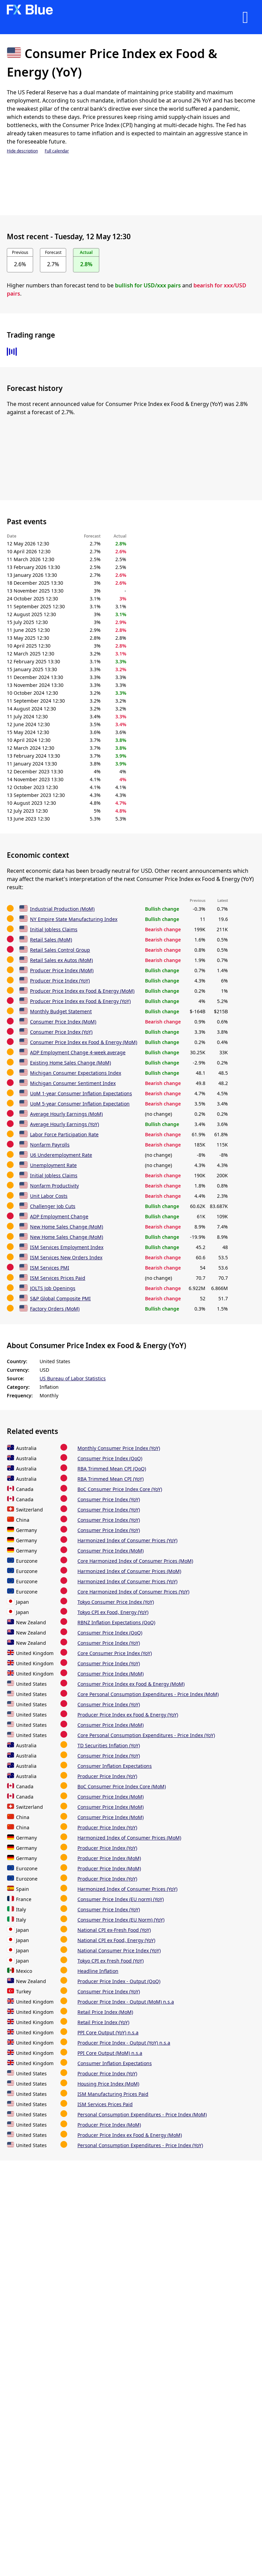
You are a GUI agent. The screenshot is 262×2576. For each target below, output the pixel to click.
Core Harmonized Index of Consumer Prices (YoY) (133, 1591)
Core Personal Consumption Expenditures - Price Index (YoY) (146, 1735)
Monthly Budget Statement (61, 1011)
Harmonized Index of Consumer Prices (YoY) (127, 1540)
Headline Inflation (97, 1971)
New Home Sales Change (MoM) (66, 1226)
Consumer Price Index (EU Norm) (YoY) (120, 1919)
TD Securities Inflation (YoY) (108, 1745)
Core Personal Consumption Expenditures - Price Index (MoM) (148, 1694)
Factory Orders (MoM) (54, 1308)
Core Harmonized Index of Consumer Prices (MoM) (135, 1561)
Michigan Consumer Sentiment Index (73, 1083)
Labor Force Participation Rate (64, 1134)
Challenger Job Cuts (52, 1206)
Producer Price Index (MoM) (61, 970)
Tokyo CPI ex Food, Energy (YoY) (112, 1612)
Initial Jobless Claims (53, 929)
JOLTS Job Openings (52, 1288)
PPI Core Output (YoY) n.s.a (108, 2032)
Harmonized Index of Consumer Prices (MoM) (129, 1571)
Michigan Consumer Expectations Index (75, 1073)
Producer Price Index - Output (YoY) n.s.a (123, 2042)
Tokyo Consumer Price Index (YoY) (115, 1602)
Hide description (22, 151)
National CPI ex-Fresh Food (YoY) (114, 1930)
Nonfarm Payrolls (50, 1144)
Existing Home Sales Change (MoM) (70, 1062)
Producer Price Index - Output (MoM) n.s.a (125, 2001)
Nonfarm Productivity (54, 1185)
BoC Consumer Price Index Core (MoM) (121, 1786)
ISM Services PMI (49, 1267)
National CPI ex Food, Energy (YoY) (116, 1940)
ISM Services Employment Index (66, 1247)
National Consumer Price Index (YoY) (119, 1950)
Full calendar (57, 151)
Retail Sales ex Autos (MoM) (61, 960)
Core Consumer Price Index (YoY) (114, 1653)
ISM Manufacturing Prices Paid (112, 2094)
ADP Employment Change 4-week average (78, 1052)
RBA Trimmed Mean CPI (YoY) (110, 1479)
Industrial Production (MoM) (62, 909)
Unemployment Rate (53, 1165)
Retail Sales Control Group (60, 950)
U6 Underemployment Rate (61, 1155)
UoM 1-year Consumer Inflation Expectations (81, 1093)
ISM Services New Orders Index (66, 1257)
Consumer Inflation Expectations (114, 1766)
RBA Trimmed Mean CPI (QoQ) (111, 1468)
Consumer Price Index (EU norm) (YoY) (120, 1899)
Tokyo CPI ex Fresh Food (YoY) (110, 1960)
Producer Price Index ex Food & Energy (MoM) (82, 991)
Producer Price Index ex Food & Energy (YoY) (80, 1001)
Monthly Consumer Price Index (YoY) (118, 1448)
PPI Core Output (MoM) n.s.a (109, 2053)
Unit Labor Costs (49, 1196)
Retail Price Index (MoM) (105, 2012)
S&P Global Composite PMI (60, 1298)
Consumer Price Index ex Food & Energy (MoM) (83, 1042)
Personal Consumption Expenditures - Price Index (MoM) (142, 2114)
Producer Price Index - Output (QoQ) (118, 1981)
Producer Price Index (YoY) (60, 980)
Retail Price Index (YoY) (103, 2022)
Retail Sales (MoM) (51, 939)
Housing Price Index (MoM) (108, 2083)
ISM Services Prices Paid (57, 1278)
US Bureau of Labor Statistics (73, 1378)
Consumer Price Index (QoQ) (109, 1458)
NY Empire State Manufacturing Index (73, 919)
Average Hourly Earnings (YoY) (64, 1124)
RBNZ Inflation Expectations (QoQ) (116, 1622)
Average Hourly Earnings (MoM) (66, 1114)
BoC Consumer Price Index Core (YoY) (119, 1489)
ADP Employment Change (59, 1216)
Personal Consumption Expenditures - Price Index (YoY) (140, 2145)
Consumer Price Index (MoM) (63, 1021)
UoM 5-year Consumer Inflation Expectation (80, 1103)
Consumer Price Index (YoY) (61, 1032)
